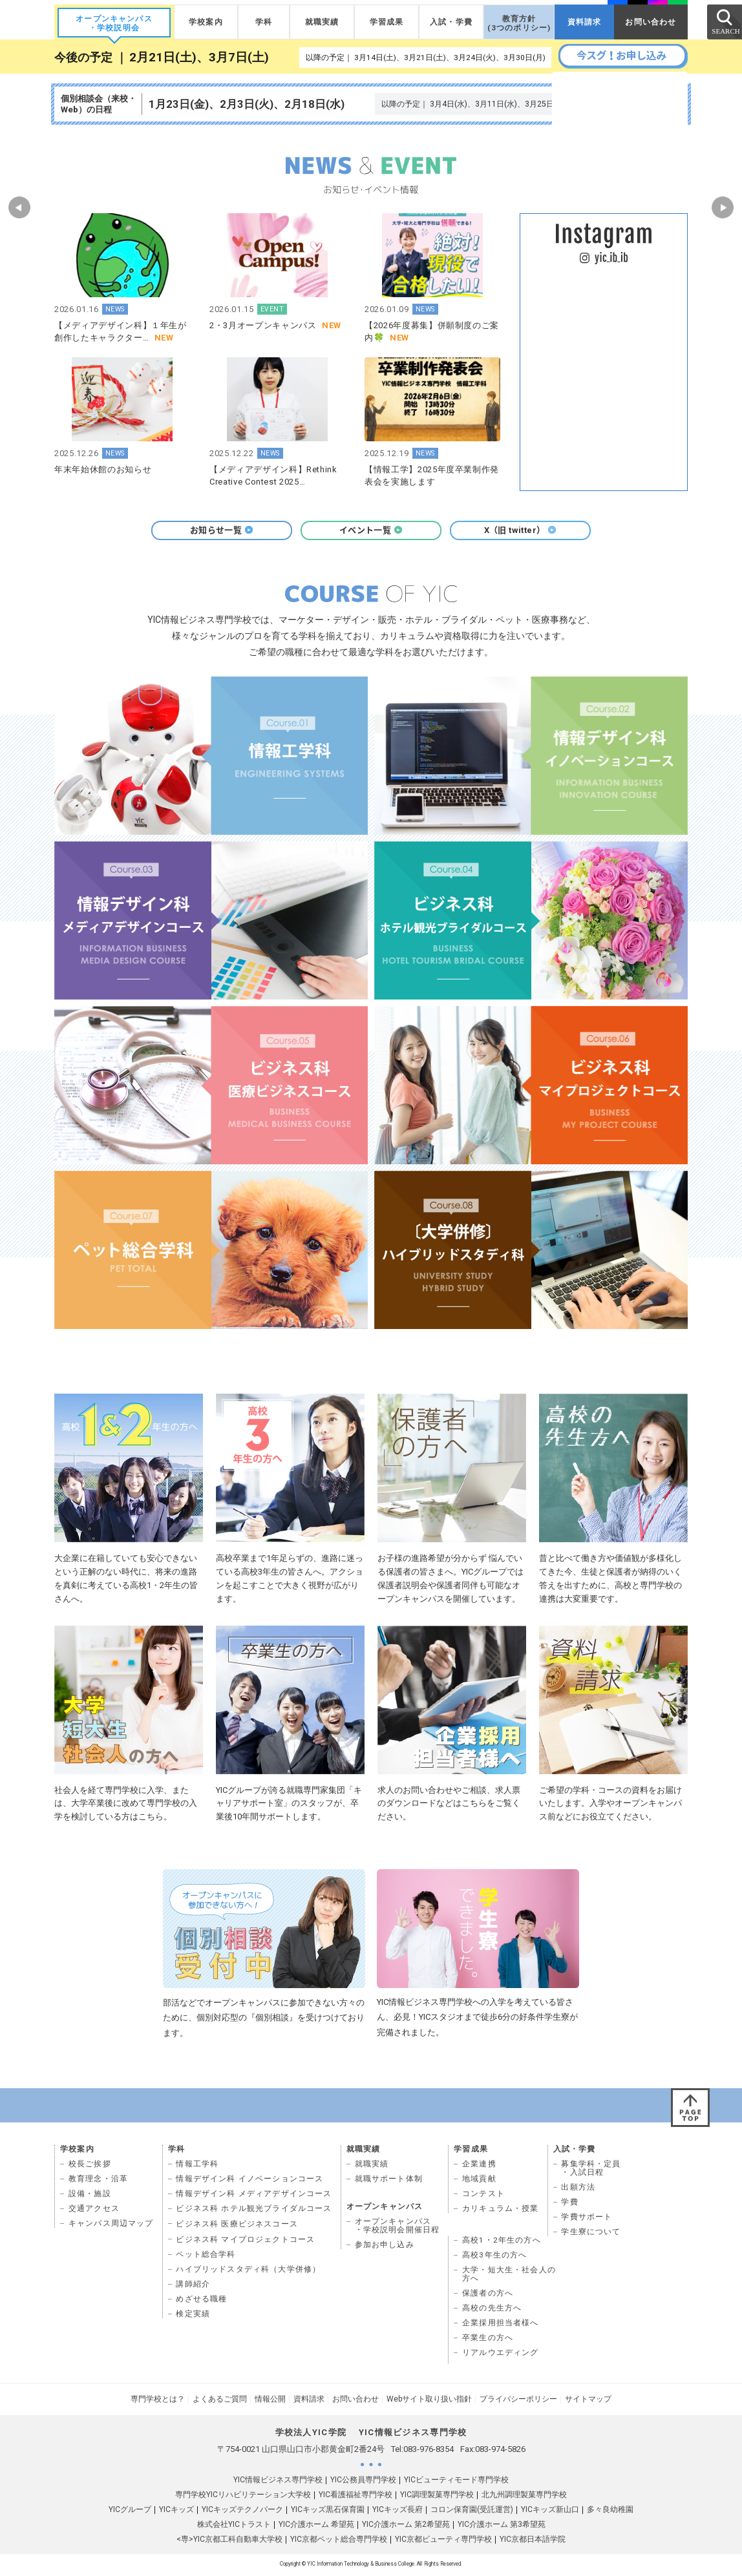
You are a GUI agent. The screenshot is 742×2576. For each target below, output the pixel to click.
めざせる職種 (201, 2300)
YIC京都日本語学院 (533, 2541)
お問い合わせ (650, 21)
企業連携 (479, 2165)
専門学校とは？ (158, 2400)
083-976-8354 (428, 2451)
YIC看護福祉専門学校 (355, 2496)
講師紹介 (193, 2285)
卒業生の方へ (487, 2339)
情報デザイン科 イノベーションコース (249, 2180)
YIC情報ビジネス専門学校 (278, 2481)
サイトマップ (588, 2400)
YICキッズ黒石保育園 (328, 2511)
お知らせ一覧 (221, 530)
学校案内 (206, 21)
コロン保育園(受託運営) (471, 2511)
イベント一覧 (371, 530)
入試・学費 (451, 21)
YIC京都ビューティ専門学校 (443, 2541)
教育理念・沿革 (98, 2180)
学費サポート (586, 2218)
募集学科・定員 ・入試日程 (590, 2170)
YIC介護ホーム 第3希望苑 (502, 2526)
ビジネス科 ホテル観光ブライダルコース (254, 2210)
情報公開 (270, 2400)
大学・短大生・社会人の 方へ (509, 2276)
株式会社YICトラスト (234, 2526)
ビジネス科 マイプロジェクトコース (245, 2241)
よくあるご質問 (220, 2400)
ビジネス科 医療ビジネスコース (237, 2225)
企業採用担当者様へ (500, 2324)
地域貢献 (479, 2180)
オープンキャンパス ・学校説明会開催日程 (397, 2227)
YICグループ (130, 2511)
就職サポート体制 (389, 2180)
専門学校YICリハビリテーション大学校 (243, 2496)
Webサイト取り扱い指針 (429, 2400)
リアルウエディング (500, 2354)
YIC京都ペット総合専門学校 (338, 2541)
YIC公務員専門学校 (363, 2481)
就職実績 (322, 21)
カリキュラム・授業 (500, 2210)
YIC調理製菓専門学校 (437, 2496)
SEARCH (724, 21)
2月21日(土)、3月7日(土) (199, 57)
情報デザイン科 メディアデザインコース (254, 2195)
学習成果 (387, 21)
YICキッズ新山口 (550, 2511)
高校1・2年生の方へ (501, 2241)
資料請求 (584, 21)
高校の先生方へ (492, 2309)
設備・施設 (90, 2195)
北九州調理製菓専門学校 (524, 2496)
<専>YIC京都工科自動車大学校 (229, 2541)
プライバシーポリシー (518, 2400)
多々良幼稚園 (610, 2511)
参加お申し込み (384, 2246)
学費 (569, 2203)
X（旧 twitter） (520, 530)
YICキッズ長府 (397, 2511)
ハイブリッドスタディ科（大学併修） (248, 2271)
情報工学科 (197, 2165)
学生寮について (590, 2233)
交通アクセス (94, 2210)
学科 (263, 21)
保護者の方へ (487, 2294)
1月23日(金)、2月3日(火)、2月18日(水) (246, 104)
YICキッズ (176, 2511)
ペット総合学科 (205, 2256)
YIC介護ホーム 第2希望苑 (406, 2526)
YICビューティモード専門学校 (456, 2481)
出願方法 (578, 2189)
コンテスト (483, 2195)
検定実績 (193, 2315)
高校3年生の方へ (494, 2256)
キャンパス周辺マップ (111, 2225)
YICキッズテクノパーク (242, 2511)
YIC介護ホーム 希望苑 (316, 2526)
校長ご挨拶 (90, 2165)
